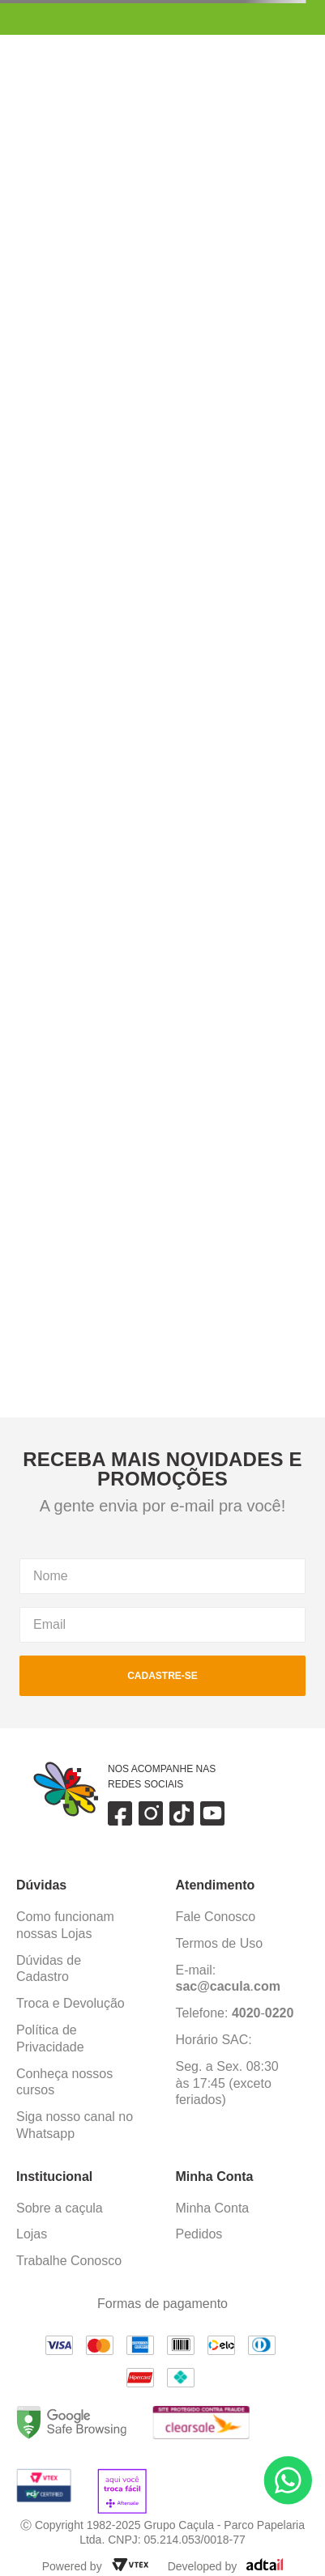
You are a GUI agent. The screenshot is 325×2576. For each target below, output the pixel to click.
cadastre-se (162, 1675)
